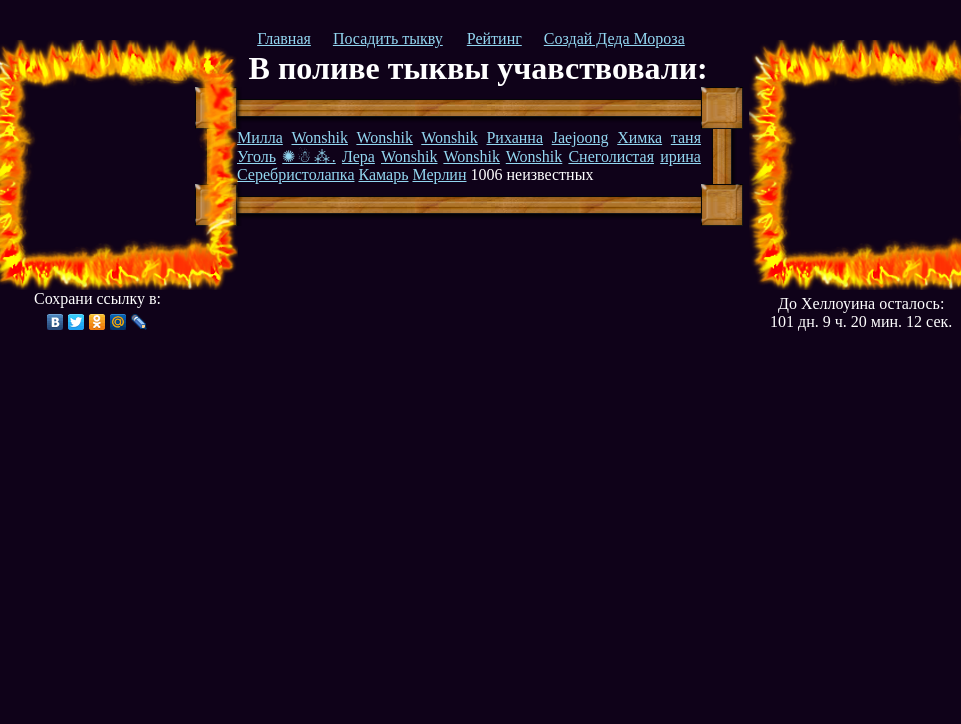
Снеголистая (611, 156)
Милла (260, 137)
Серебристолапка (296, 174)
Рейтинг (494, 38)
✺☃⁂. (308, 156)
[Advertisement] (113, 165)
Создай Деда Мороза (614, 38)
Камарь (383, 174)
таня (686, 137)
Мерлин (439, 174)
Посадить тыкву (388, 38)
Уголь (256, 156)
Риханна (514, 137)
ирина (680, 156)
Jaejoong (580, 137)
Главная (284, 38)
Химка (639, 137)
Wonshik (320, 137)
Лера (358, 156)
